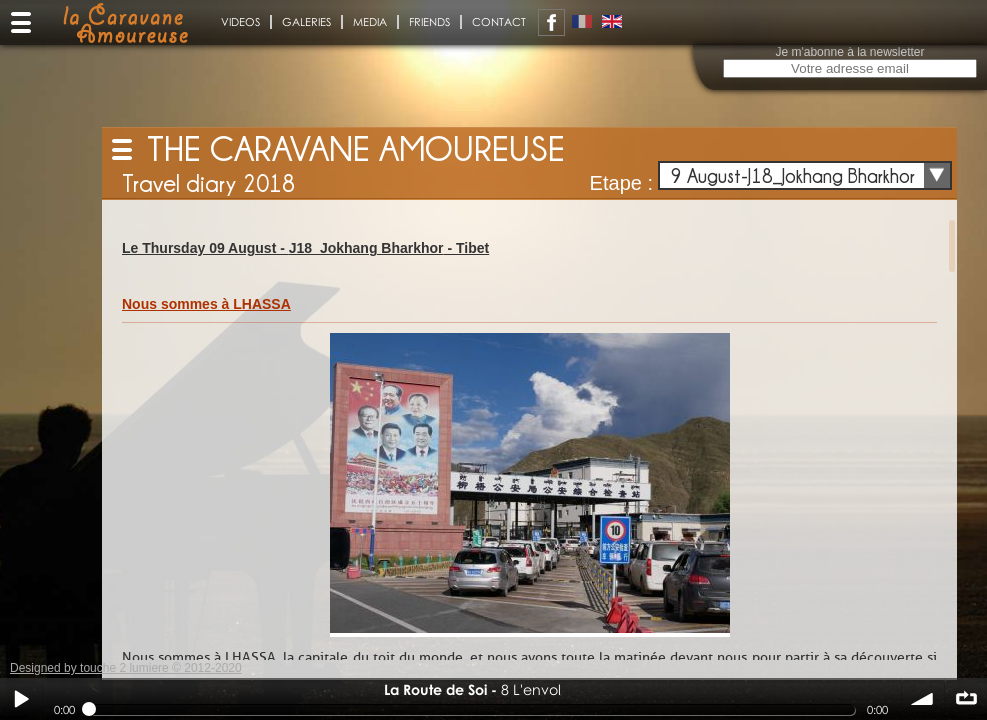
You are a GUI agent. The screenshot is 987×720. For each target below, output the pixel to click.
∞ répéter (966, 699)
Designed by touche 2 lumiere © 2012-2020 (126, 668)
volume (923, 699)
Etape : (621, 183)
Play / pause (21, 699)
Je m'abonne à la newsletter (849, 52)
